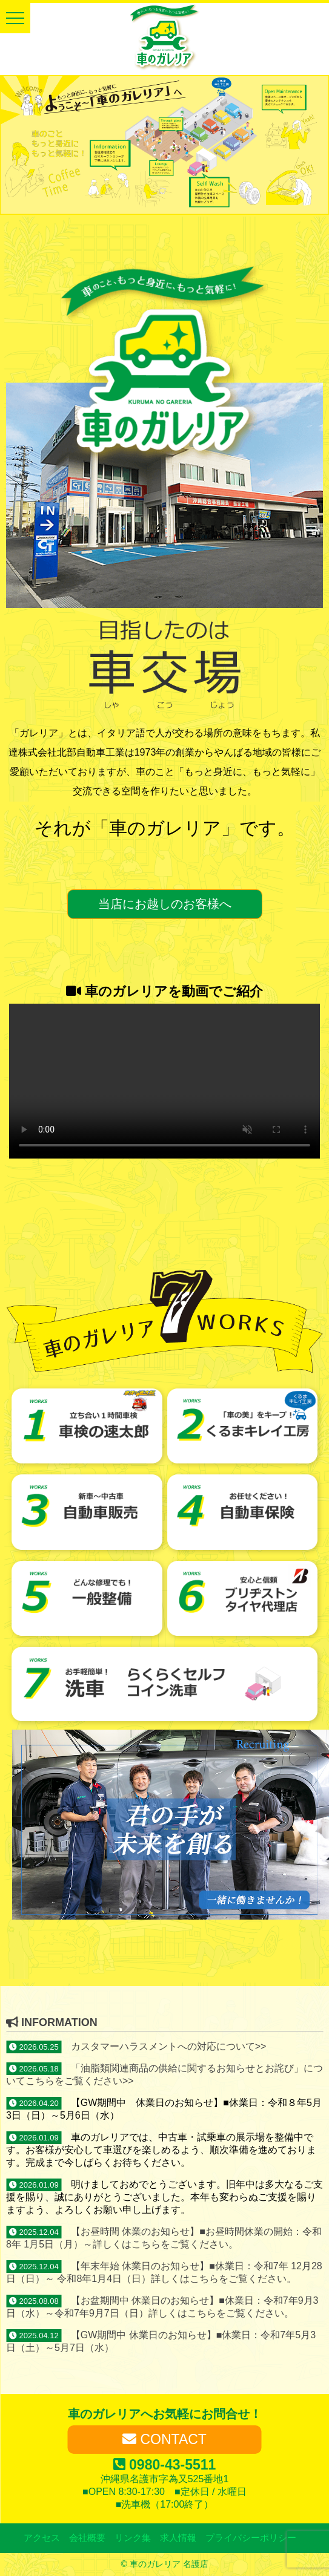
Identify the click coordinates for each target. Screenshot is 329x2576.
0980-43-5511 (164, 2465)
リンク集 (133, 2537)
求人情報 (178, 2537)
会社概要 (87, 2537)
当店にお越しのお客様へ (164, 903)
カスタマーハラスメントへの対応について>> (169, 2046)
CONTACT (164, 2439)
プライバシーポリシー (250, 2537)
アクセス (42, 2537)
